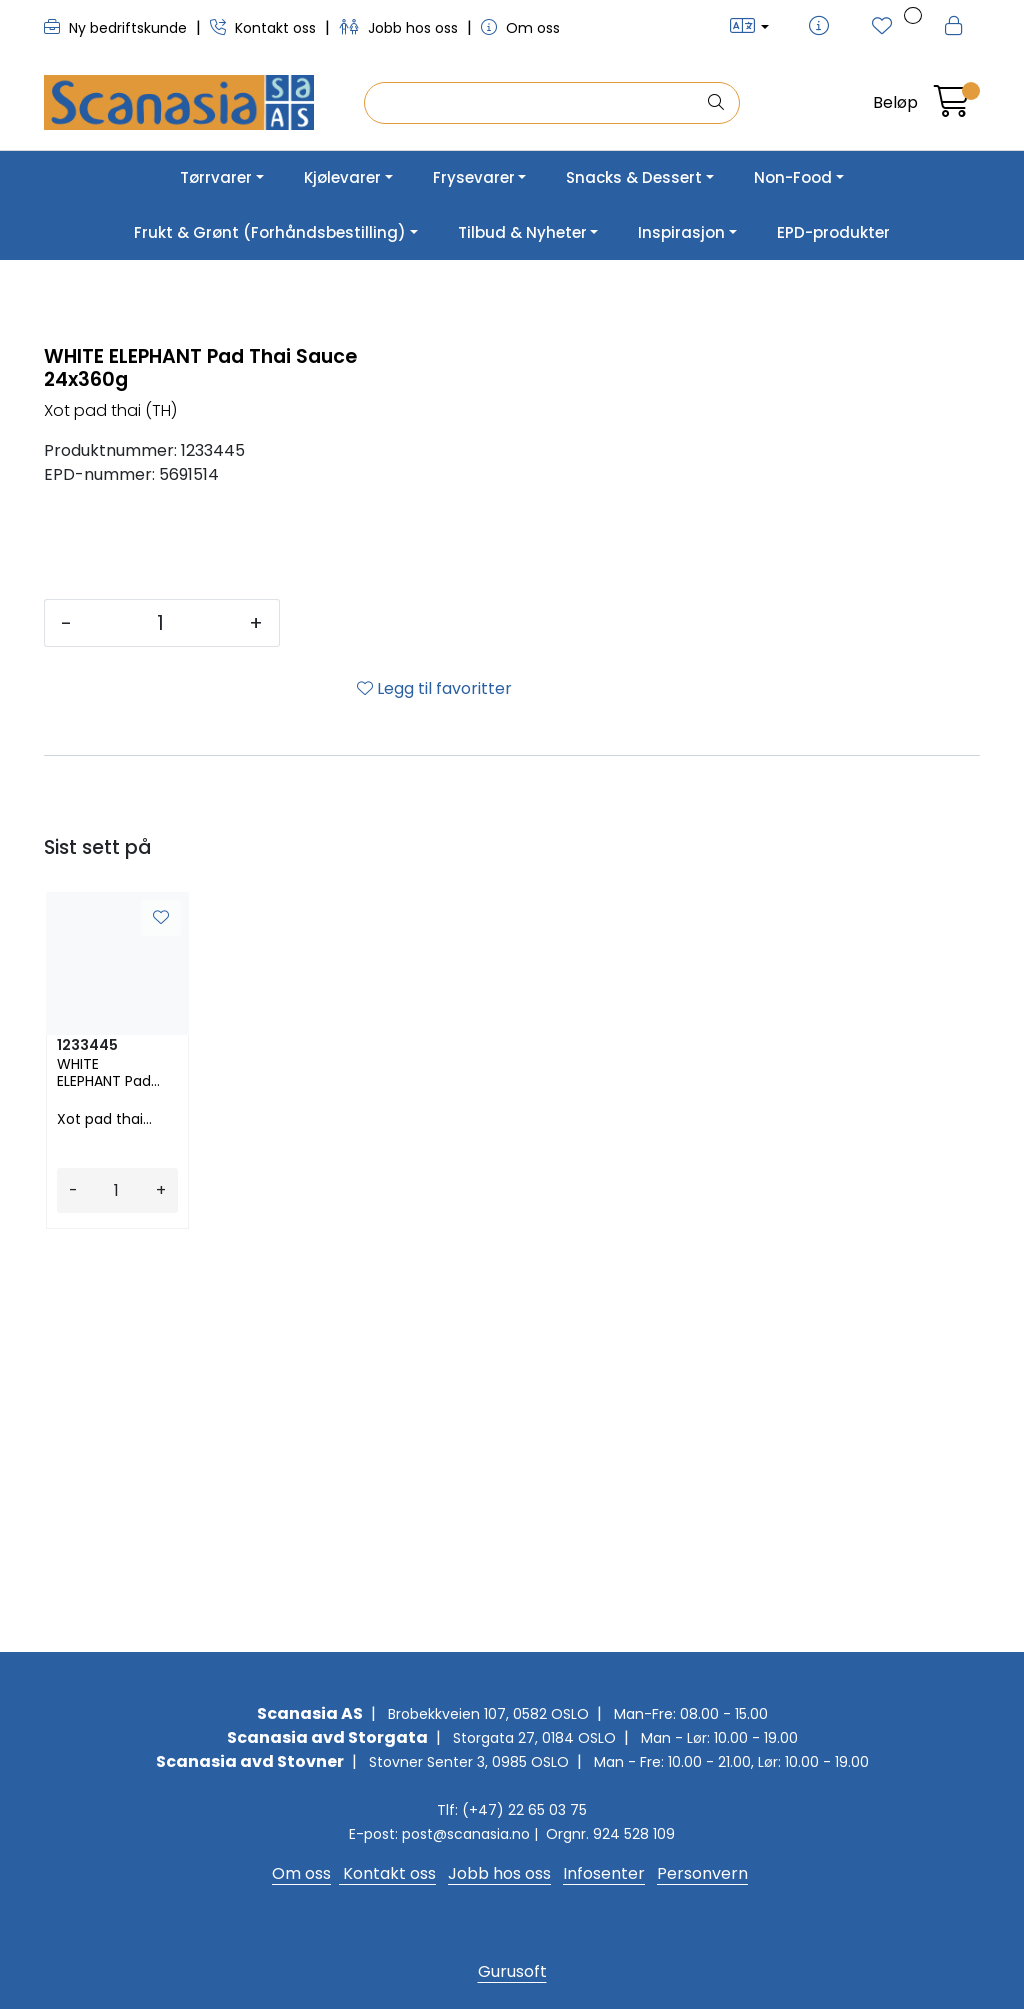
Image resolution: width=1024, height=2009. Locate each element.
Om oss (520, 28)
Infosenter (604, 1873)
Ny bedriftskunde (117, 28)
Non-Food (793, 177)
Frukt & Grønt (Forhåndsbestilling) (270, 232)
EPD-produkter (833, 232)
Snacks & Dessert (634, 177)
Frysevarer (474, 177)
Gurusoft (512, 1971)
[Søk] (534, 103)
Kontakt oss (265, 28)
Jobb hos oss (400, 28)
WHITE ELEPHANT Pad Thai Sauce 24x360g (104, 1472)
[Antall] (160, 1022)
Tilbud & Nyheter (522, 232)
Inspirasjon (681, 232)
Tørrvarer (216, 177)
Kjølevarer (342, 177)
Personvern (702, 1873)
